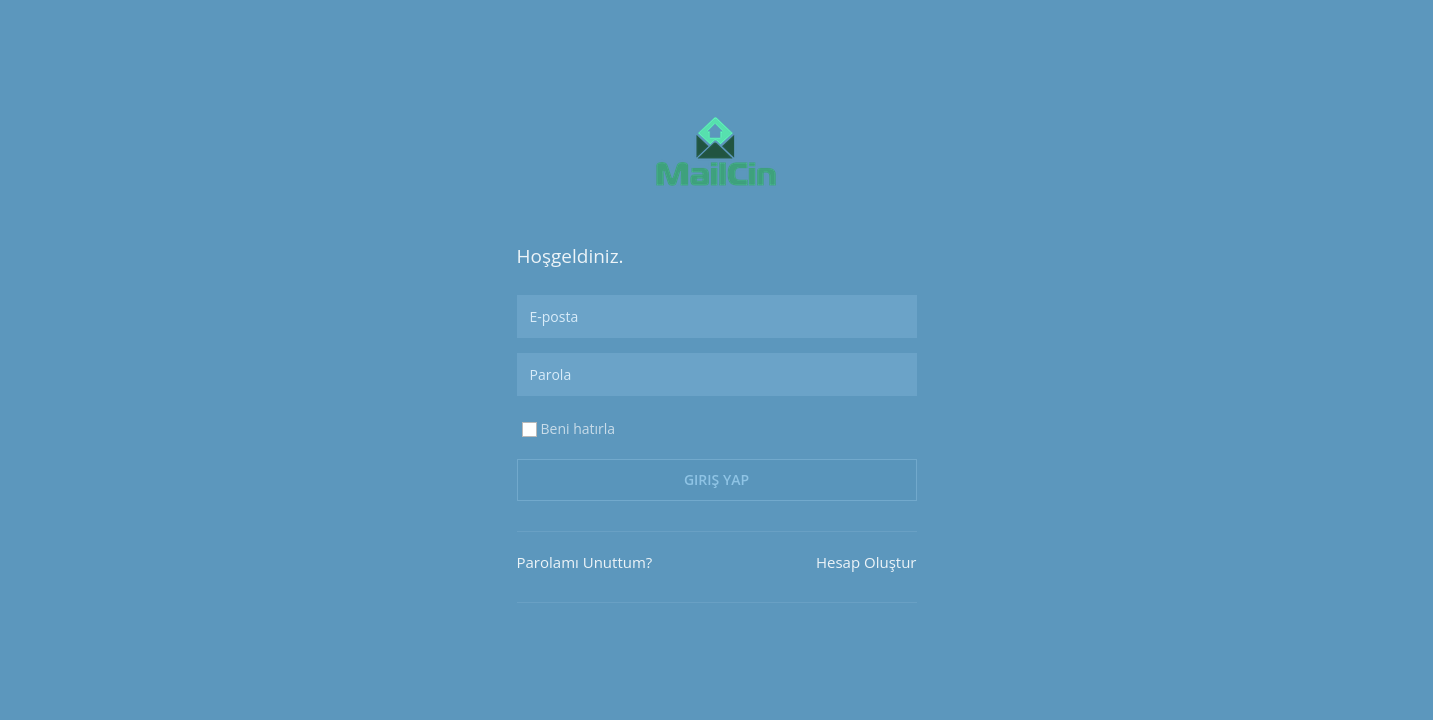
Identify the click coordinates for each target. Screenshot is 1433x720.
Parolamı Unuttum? (585, 562)
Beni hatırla (568, 429)
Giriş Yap (716, 479)
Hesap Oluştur (866, 562)
